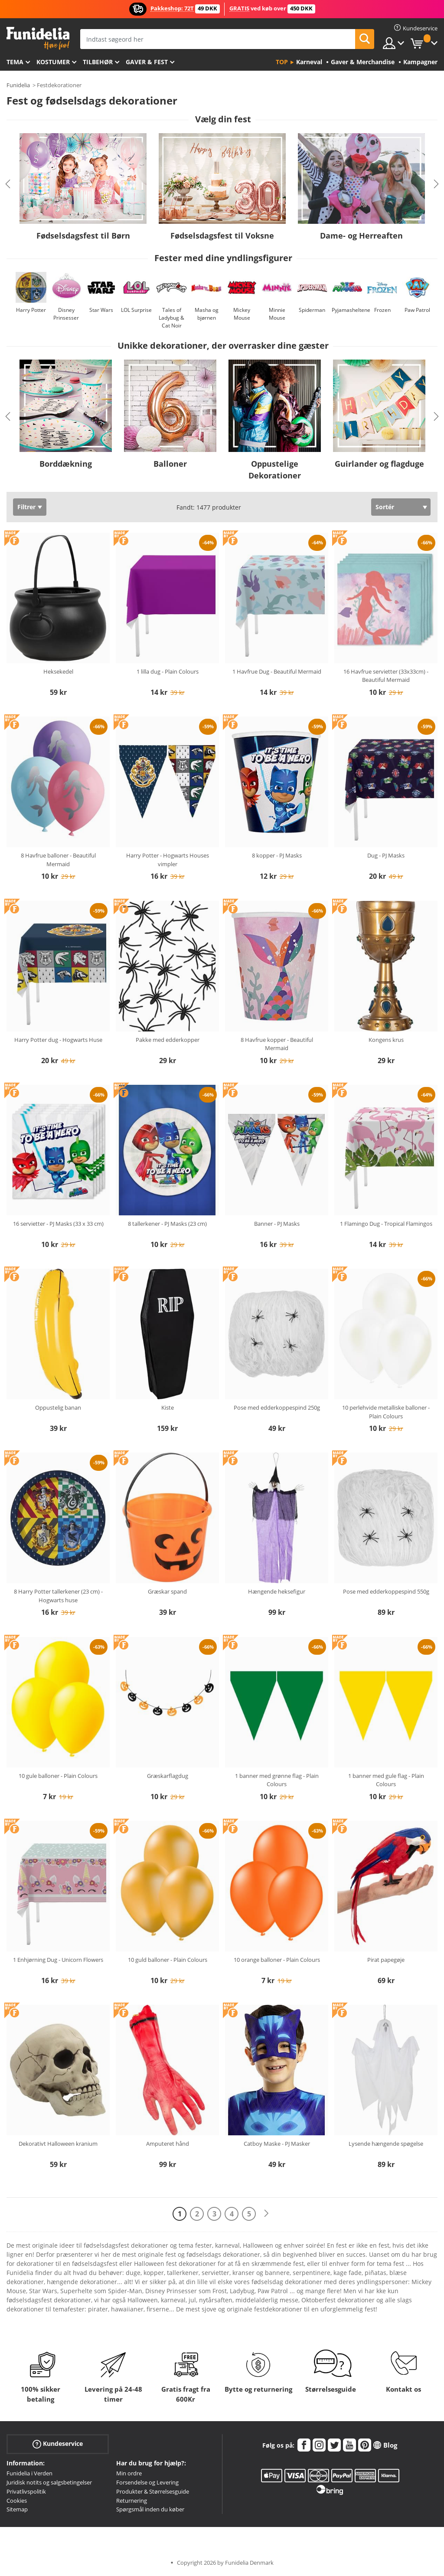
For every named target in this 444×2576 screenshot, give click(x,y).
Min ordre (129, 2473)
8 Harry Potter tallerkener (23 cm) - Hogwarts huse (58, 1595)
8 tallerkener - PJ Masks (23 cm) (167, 1223)
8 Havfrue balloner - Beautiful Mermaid (58, 859)
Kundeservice (58, 2443)
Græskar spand (167, 1591)
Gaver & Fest (147, 62)
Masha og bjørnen (207, 313)
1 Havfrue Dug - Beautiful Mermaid (276, 671)
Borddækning (65, 463)
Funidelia (18, 85)
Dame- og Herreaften (361, 235)
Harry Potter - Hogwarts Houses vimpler (167, 859)
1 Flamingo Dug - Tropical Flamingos (386, 1223)
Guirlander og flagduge (379, 463)
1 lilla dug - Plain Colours (168, 671)
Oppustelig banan (58, 1407)
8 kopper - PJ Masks (277, 855)
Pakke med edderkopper (167, 1040)
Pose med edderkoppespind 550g (386, 1591)
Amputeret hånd (167, 2143)
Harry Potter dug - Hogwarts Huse (58, 1040)
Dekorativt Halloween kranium (58, 2143)
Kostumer (53, 62)
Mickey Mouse (241, 313)
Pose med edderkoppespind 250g (277, 1407)
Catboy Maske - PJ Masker (277, 2143)
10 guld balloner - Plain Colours (167, 1960)
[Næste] (266, 2213)
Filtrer (26, 507)
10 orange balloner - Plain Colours (277, 1960)
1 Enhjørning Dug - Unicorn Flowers (58, 1960)
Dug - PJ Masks (386, 855)
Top (282, 62)
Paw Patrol (417, 310)
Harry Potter (31, 310)
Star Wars (101, 310)
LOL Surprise (136, 310)
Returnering (131, 2500)
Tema (15, 62)
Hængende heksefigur (276, 1591)
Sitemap (17, 2509)
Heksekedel (58, 671)
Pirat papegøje (386, 1960)
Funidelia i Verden (29, 2473)
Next (436, 184)
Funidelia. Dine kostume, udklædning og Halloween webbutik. (38, 38)
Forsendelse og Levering (147, 2482)
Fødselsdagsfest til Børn (83, 235)
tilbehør (98, 62)
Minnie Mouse (277, 313)
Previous (7, 184)
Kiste (167, 1407)
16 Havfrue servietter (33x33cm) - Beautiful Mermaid (385, 676)
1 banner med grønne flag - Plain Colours (277, 1780)
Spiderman (312, 310)
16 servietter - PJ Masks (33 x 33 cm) (58, 1223)
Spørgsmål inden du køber (150, 2509)
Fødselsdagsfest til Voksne (222, 235)
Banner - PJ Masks (277, 1223)
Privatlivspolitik (26, 2491)
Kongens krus (386, 1040)
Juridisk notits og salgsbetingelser (49, 2482)
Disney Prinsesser (66, 313)
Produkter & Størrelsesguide (152, 2491)
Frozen (382, 310)
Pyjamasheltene (351, 310)
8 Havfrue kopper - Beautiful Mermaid (277, 1044)
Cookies (17, 2500)
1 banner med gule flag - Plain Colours (386, 1780)
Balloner (170, 463)
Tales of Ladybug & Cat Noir (171, 317)
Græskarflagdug (167, 1776)
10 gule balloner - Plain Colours (58, 1776)
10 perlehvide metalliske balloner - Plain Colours (386, 1412)
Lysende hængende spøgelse (386, 2143)
